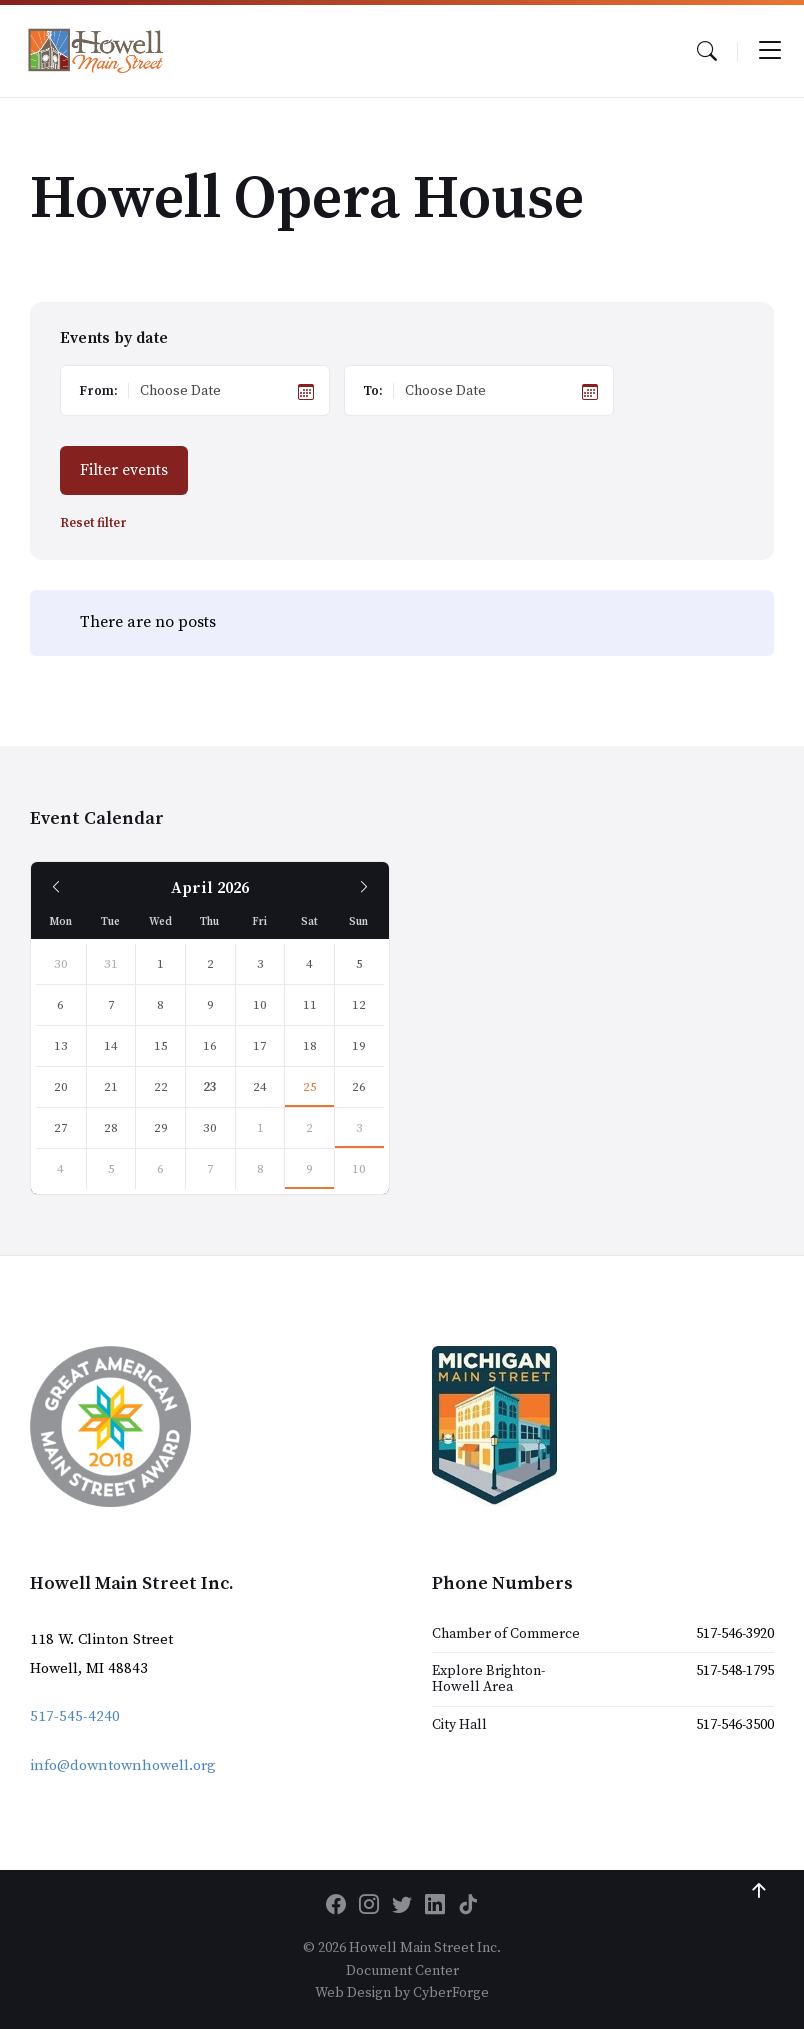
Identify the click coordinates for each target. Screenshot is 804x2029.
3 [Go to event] (359, 1128)
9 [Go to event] (309, 1169)
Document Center (402, 1971)
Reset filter (93, 523)
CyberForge (451, 1993)
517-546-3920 (735, 1634)
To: (373, 391)
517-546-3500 (735, 1725)
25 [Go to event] (310, 1087)
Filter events (124, 470)
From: (98, 391)
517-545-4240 (75, 1716)
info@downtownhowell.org (123, 1765)
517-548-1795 (735, 1671)
